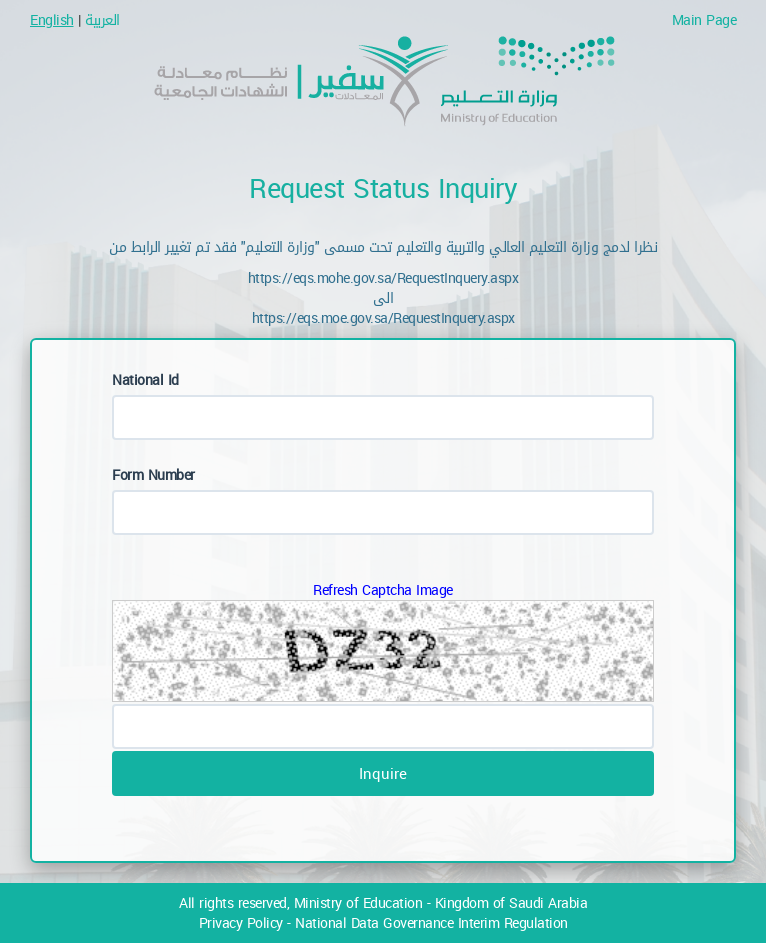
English (52, 19)
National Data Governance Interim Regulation (431, 922)
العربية (102, 19)
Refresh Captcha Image (383, 589)
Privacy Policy (241, 922)
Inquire (383, 773)
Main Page (699, 19)
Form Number (153, 474)
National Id (145, 379)
